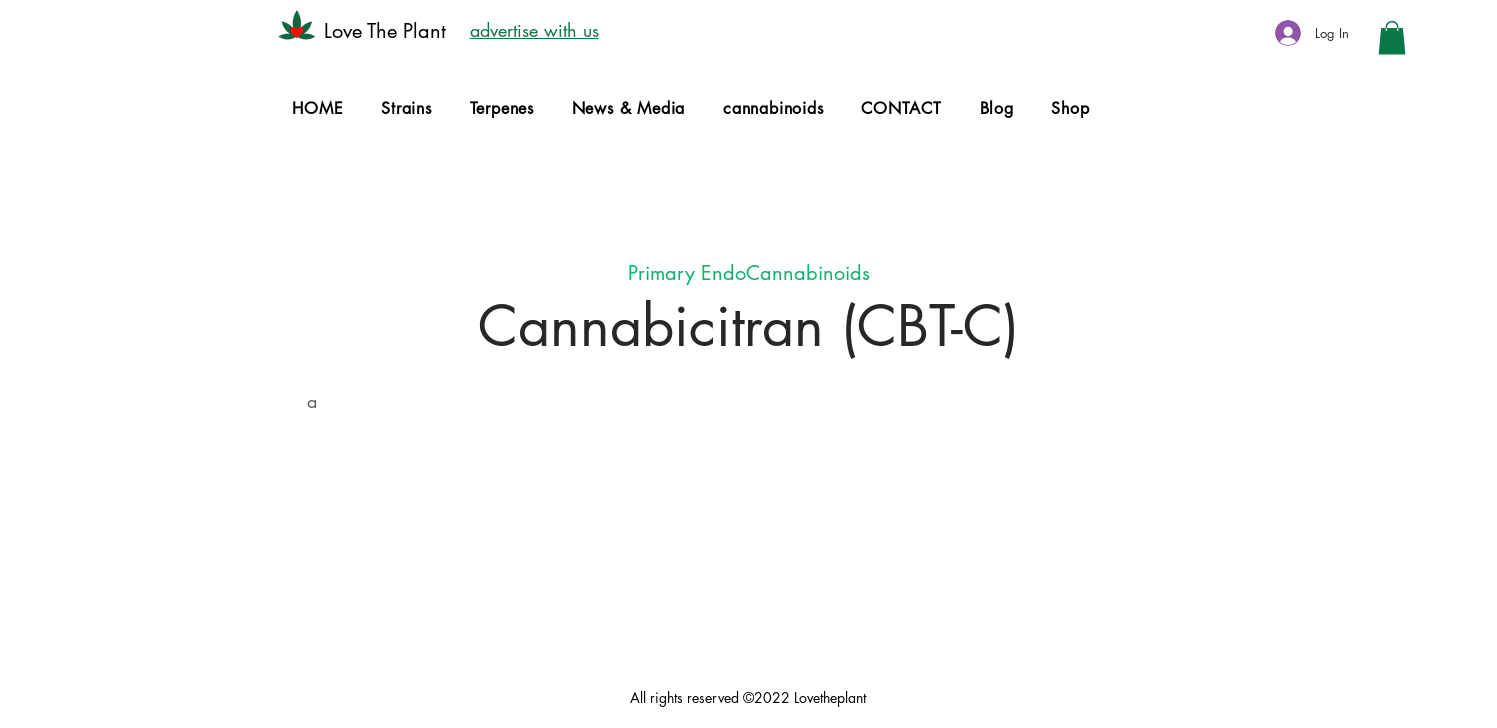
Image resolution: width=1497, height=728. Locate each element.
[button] (1392, 37)
